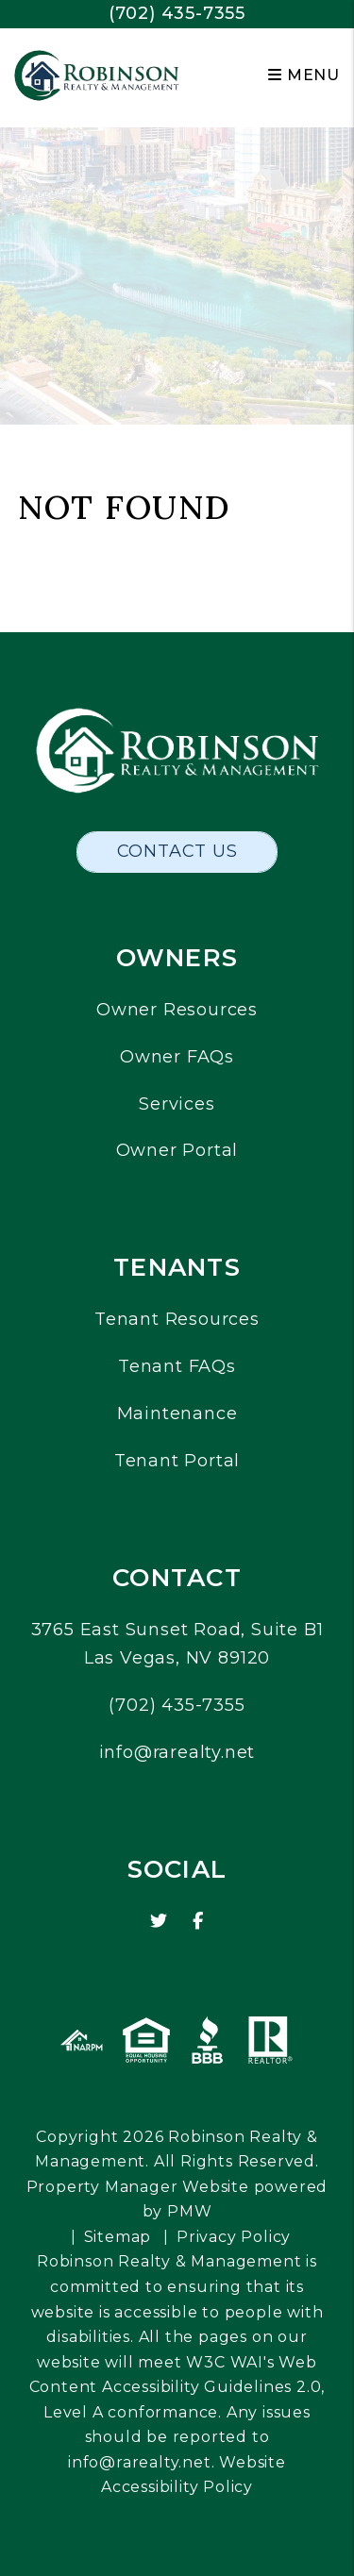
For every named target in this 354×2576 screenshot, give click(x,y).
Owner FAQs (177, 1056)
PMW (189, 2211)
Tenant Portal (177, 1460)
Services (176, 1104)
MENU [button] (304, 75)
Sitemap (118, 2237)
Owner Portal (177, 1150)
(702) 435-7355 (177, 13)
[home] (96, 74)
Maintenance (177, 1413)
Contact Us (177, 851)
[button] (159, 1922)
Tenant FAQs (177, 1366)
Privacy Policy (234, 2237)
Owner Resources (177, 1009)
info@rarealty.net (177, 1752)
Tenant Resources (177, 1319)
